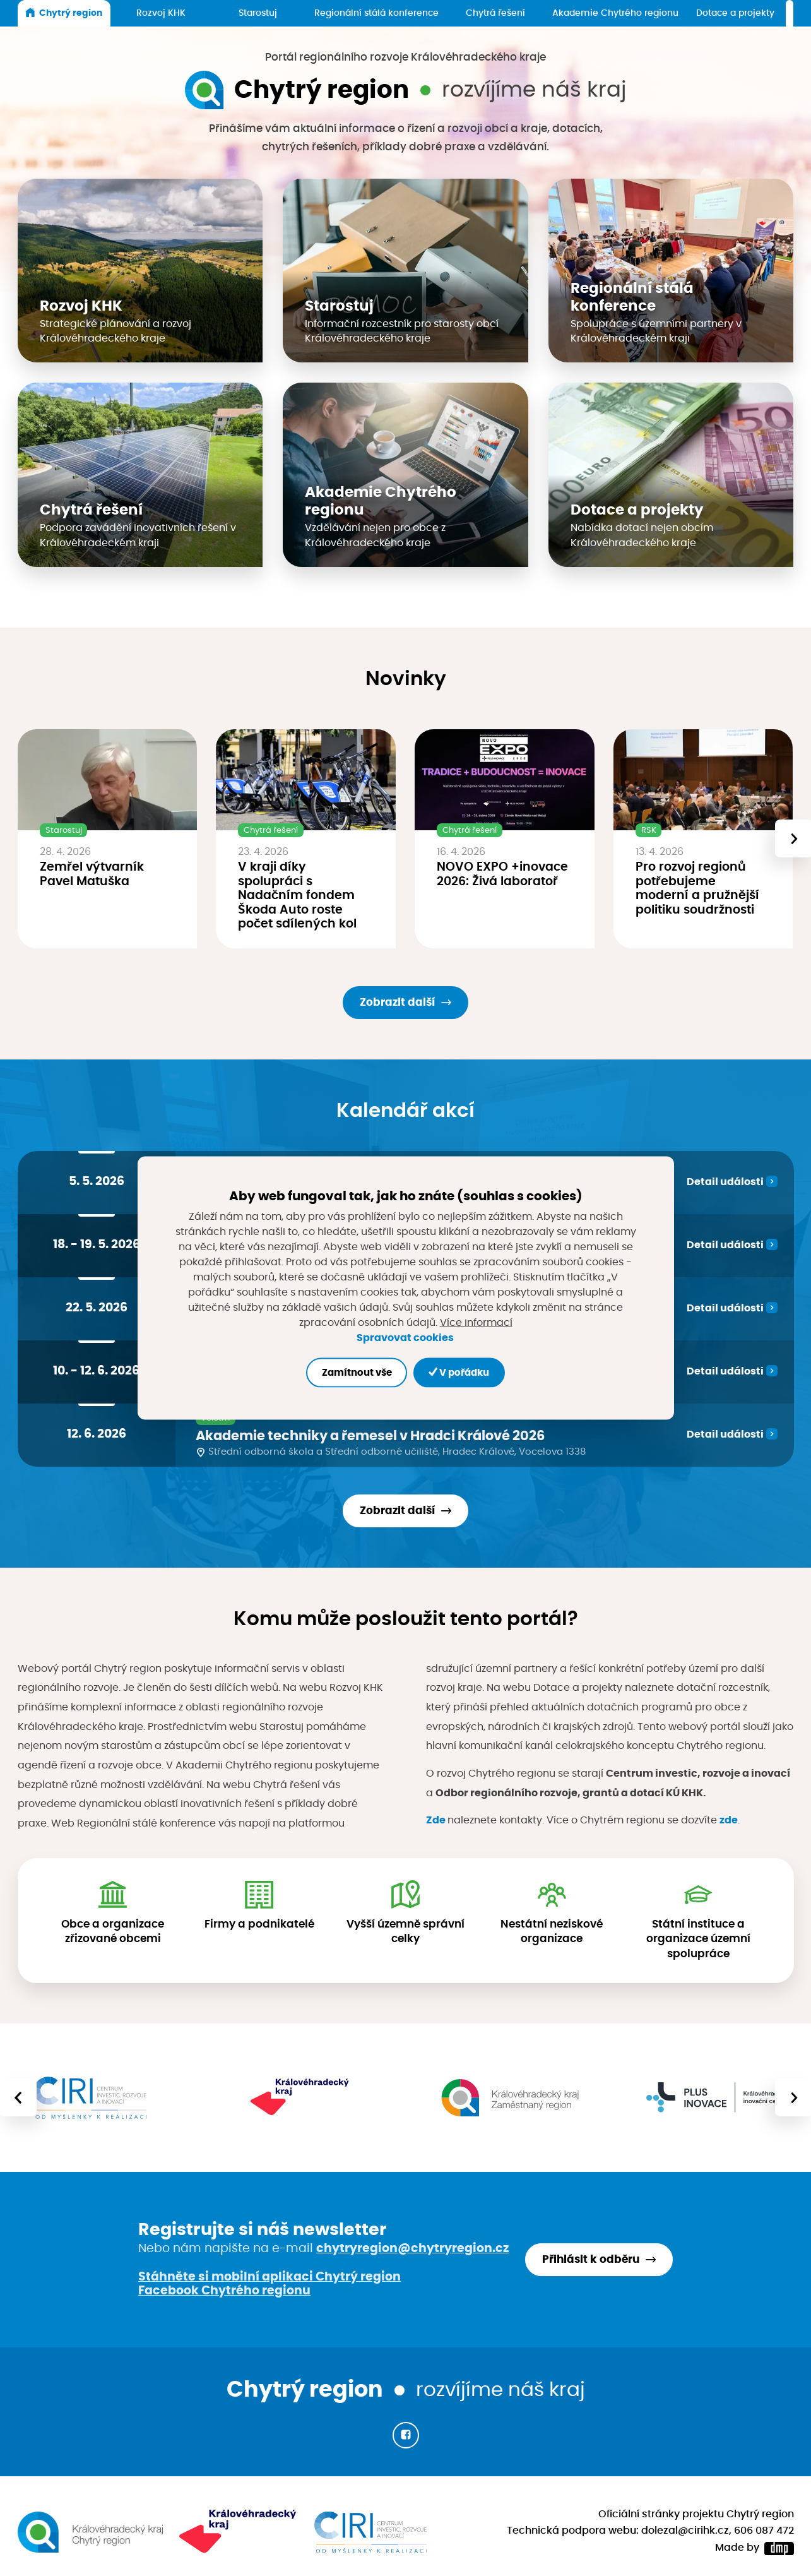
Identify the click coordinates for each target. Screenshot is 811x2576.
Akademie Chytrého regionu (615, 13)
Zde (436, 1820)
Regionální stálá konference (376, 13)
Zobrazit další (397, 1002)
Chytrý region (63, 13)
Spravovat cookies (405, 1337)
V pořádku (459, 1372)
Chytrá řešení (495, 13)
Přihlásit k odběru (590, 2259)
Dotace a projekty (735, 13)
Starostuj (258, 13)
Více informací (476, 1323)
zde (728, 1820)
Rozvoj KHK (161, 13)
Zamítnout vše (357, 1372)
